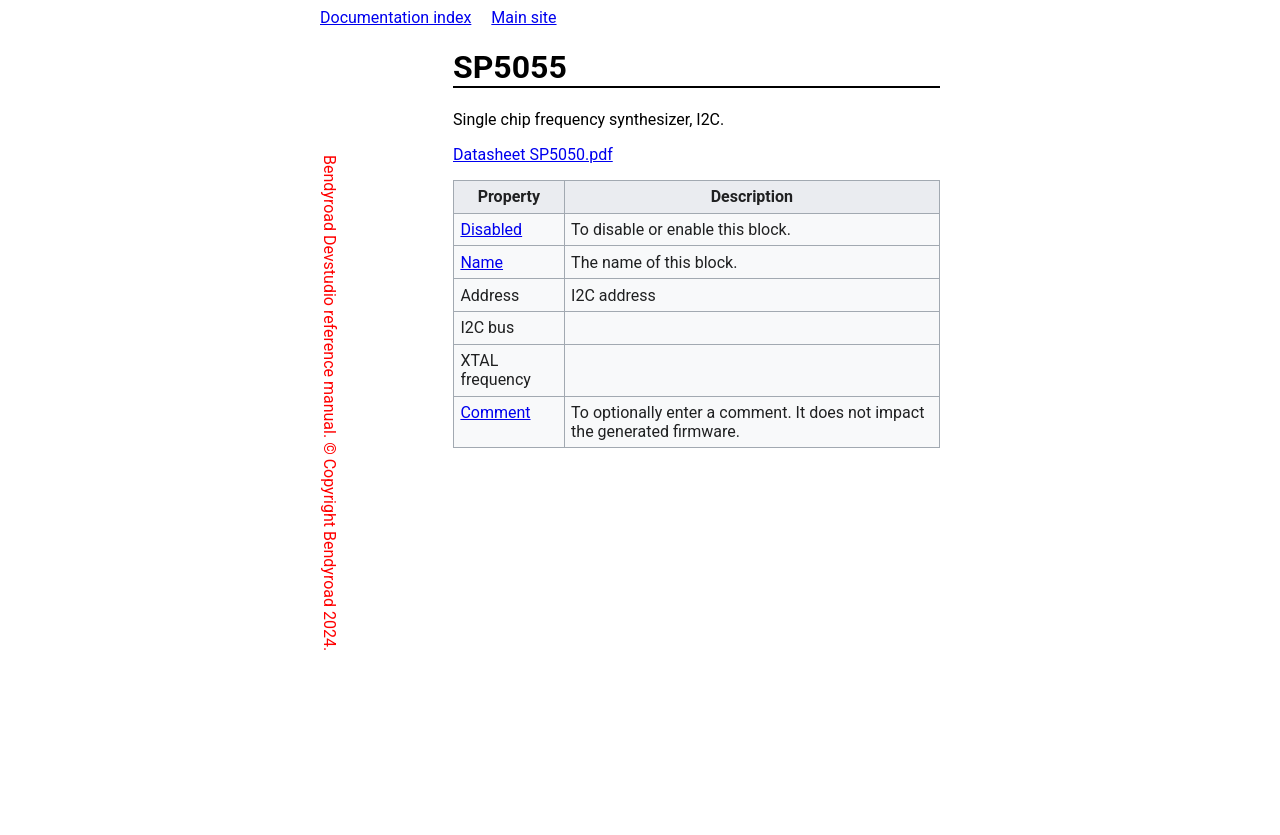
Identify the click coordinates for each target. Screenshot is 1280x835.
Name (396, 262)
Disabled (406, 229)
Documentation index (395, 17)
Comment (410, 412)
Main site (523, 17)
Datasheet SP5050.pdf (448, 154)
